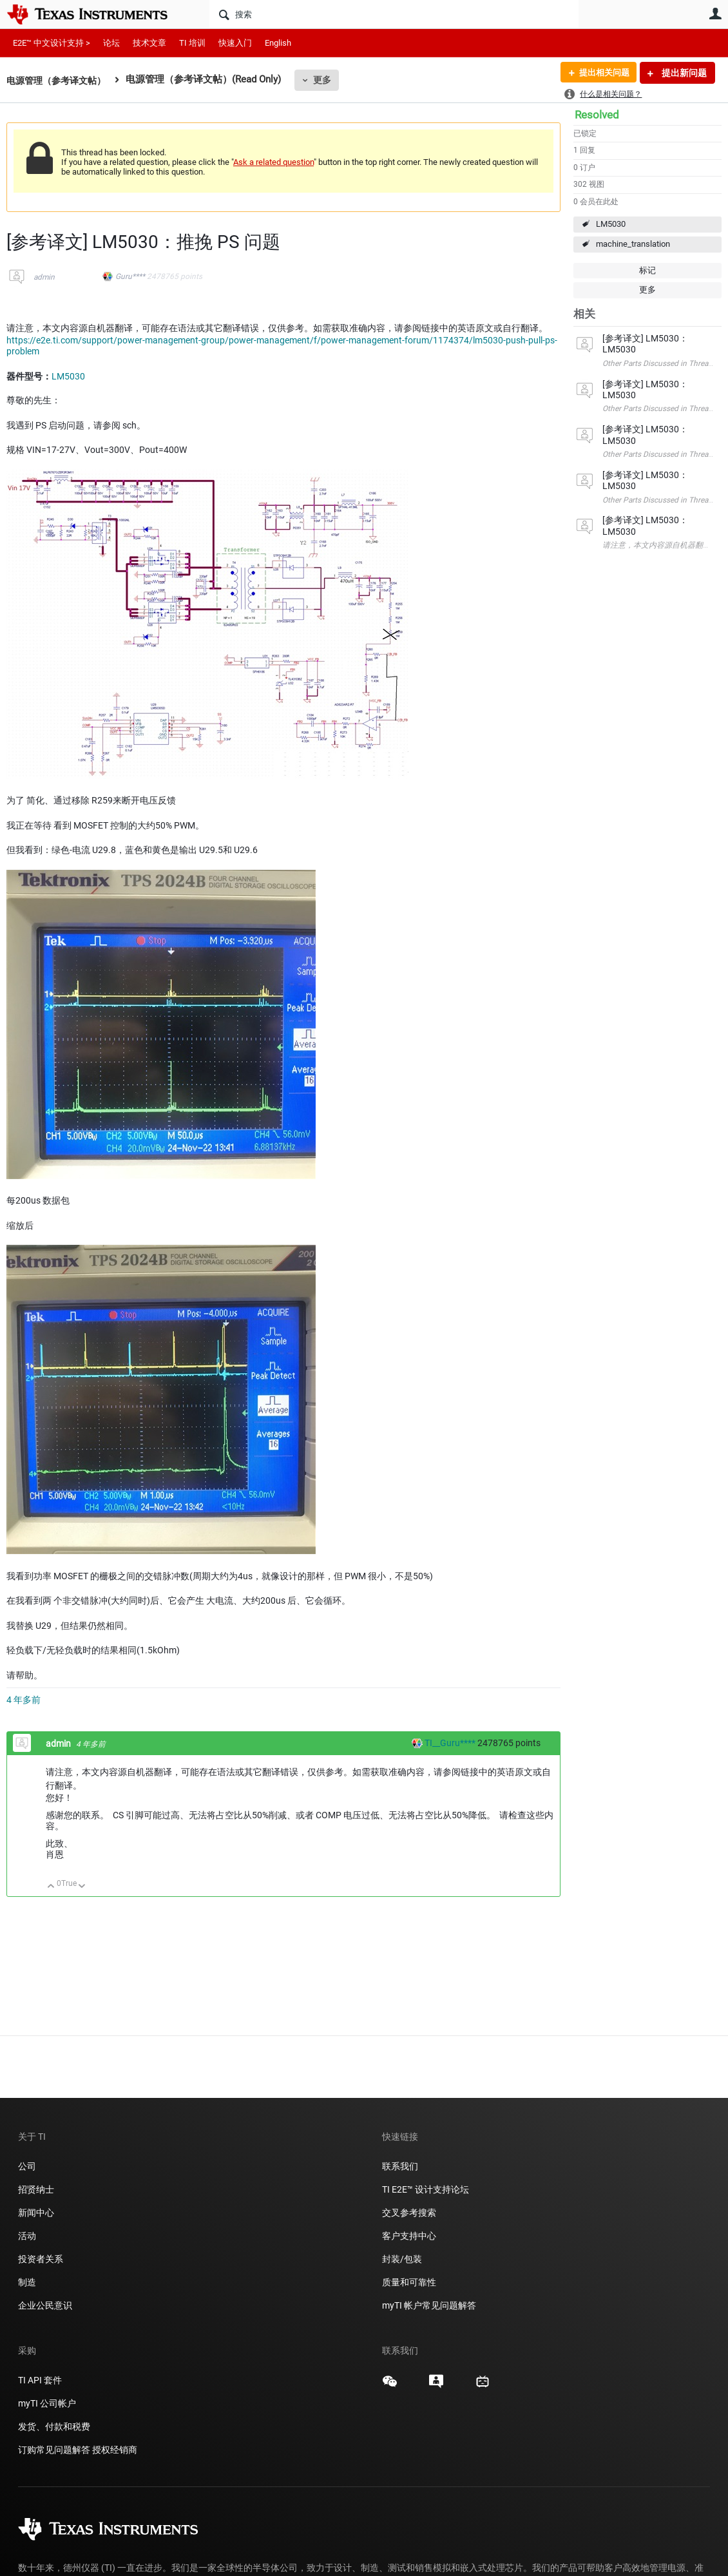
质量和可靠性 (410, 2282)
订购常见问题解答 (54, 2450)
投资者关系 (40, 2259)
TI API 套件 (40, 2380)
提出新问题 (683, 73)
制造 (27, 2282)
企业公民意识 (45, 2305)
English (278, 43)
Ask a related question (273, 162)
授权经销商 (114, 2450)
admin (44, 277)
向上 (51, 1886)
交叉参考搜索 (409, 2212)
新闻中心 (36, 2212)
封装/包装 (402, 2259)
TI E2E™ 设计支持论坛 (425, 2189)
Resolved (597, 114)
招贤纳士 (36, 2189)
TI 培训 (192, 43)
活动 (27, 2236)
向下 (82, 1886)
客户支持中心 (409, 2236)
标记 (647, 270)
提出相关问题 (601, 73)
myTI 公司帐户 (47, 2403)
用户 (715, 13)
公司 (27, 2166)
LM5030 (611, 224)
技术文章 (149, 43)
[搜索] (394, 14)
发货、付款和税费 (54, 2426)
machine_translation (633, 244)
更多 (329, 80)
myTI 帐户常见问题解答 (429, 2305)
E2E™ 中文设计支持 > (51, 43)
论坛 (111, 43)
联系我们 (400, 2166)
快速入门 (235, 43)
